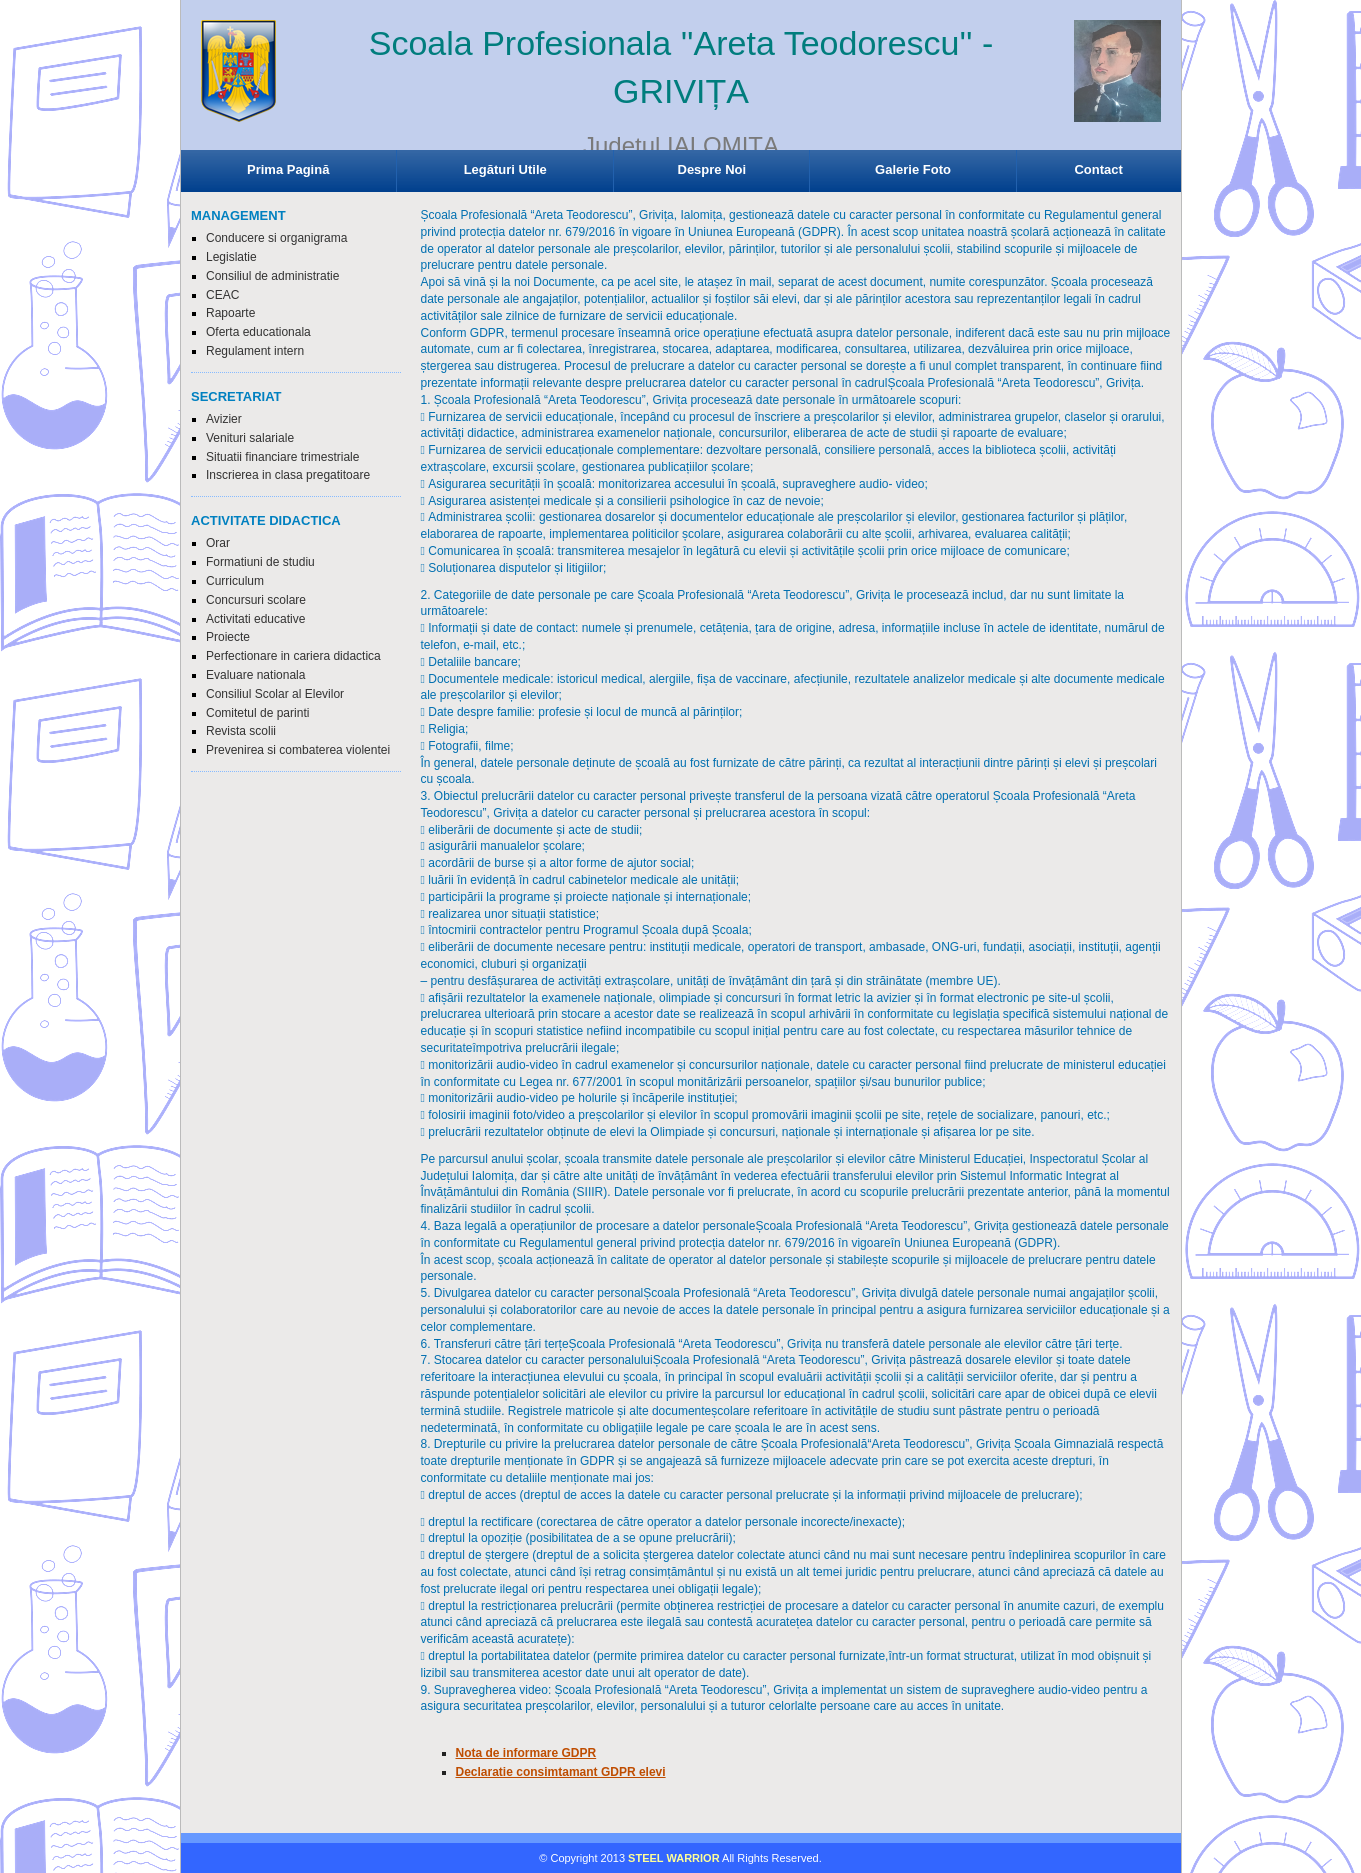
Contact (1098, 169)
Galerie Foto (913, 169)
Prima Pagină (288, 169)
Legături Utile (505, 169)
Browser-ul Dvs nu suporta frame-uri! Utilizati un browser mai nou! (681, 90)
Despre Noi (712, 169)
